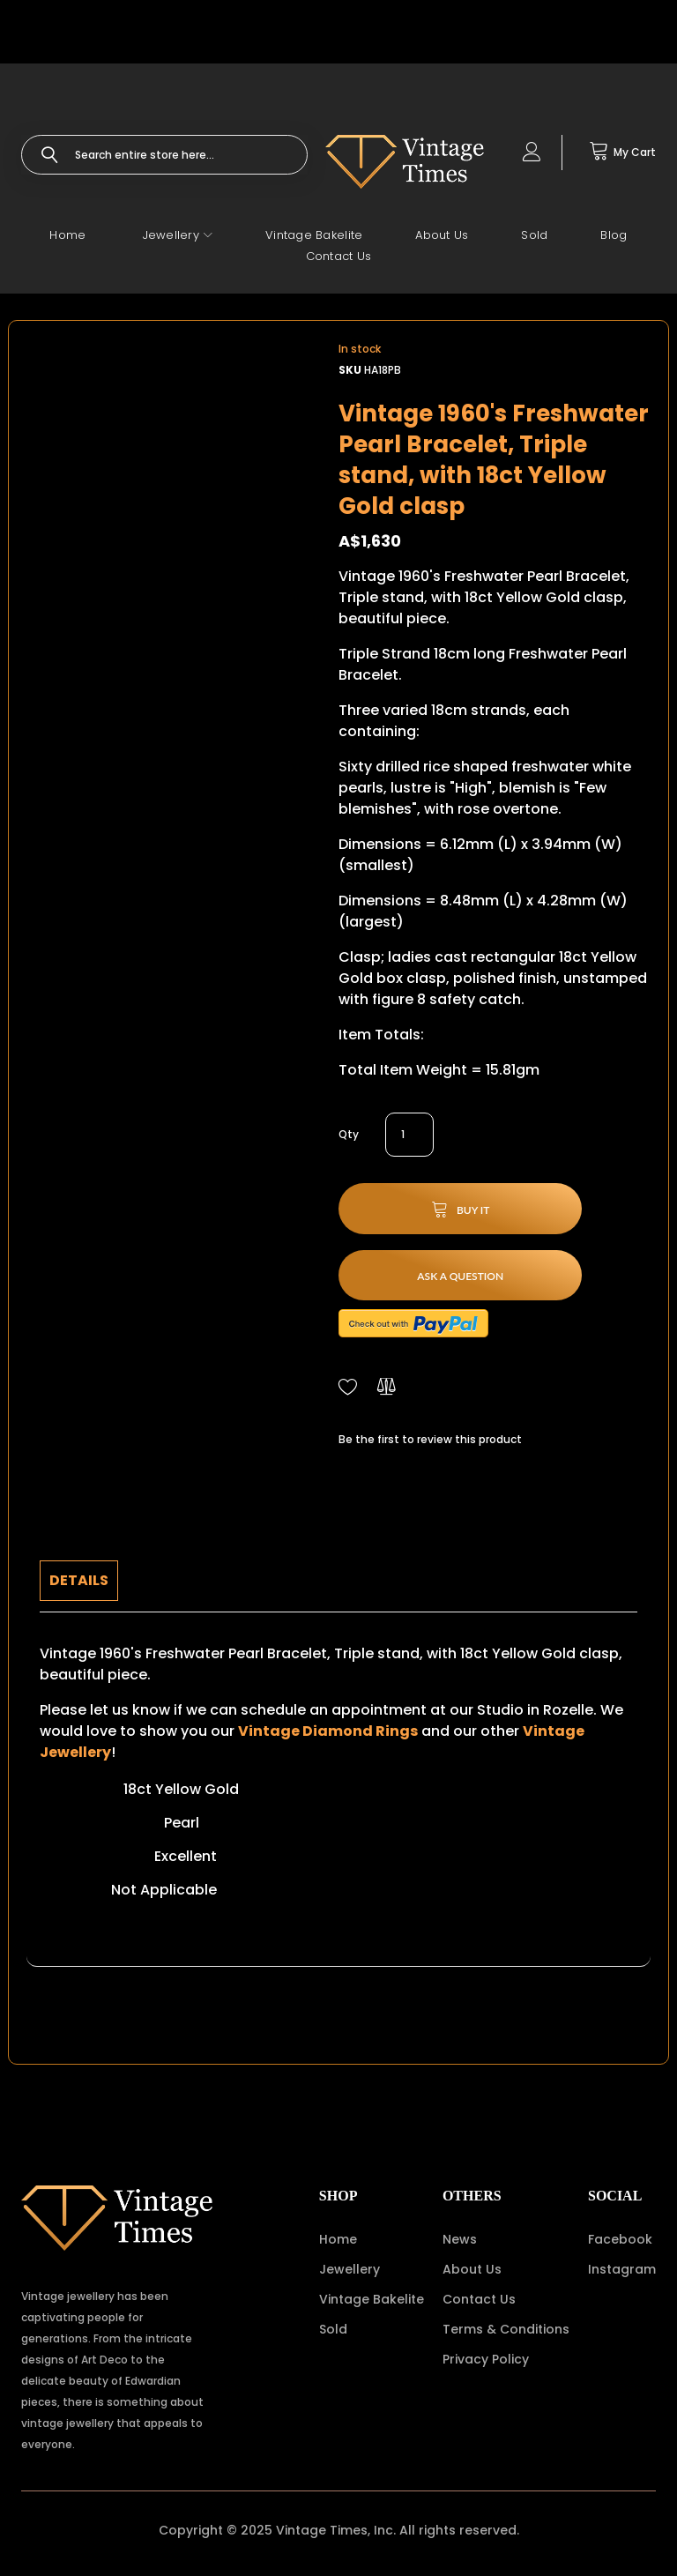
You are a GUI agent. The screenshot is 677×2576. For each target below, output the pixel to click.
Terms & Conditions (506, 2329)
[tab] (79, 1580)
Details (78, 1580)
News (460, 2239)
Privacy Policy (486, 2359)
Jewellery (349, 2269)
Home (338, 2239)
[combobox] (164, 155)
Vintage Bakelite (371, 2299)
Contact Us (479, 2299)
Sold (333, 2329)
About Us (472, 2269)
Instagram (622, 2269)
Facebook (620, 2239)
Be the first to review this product (430, 1439)
